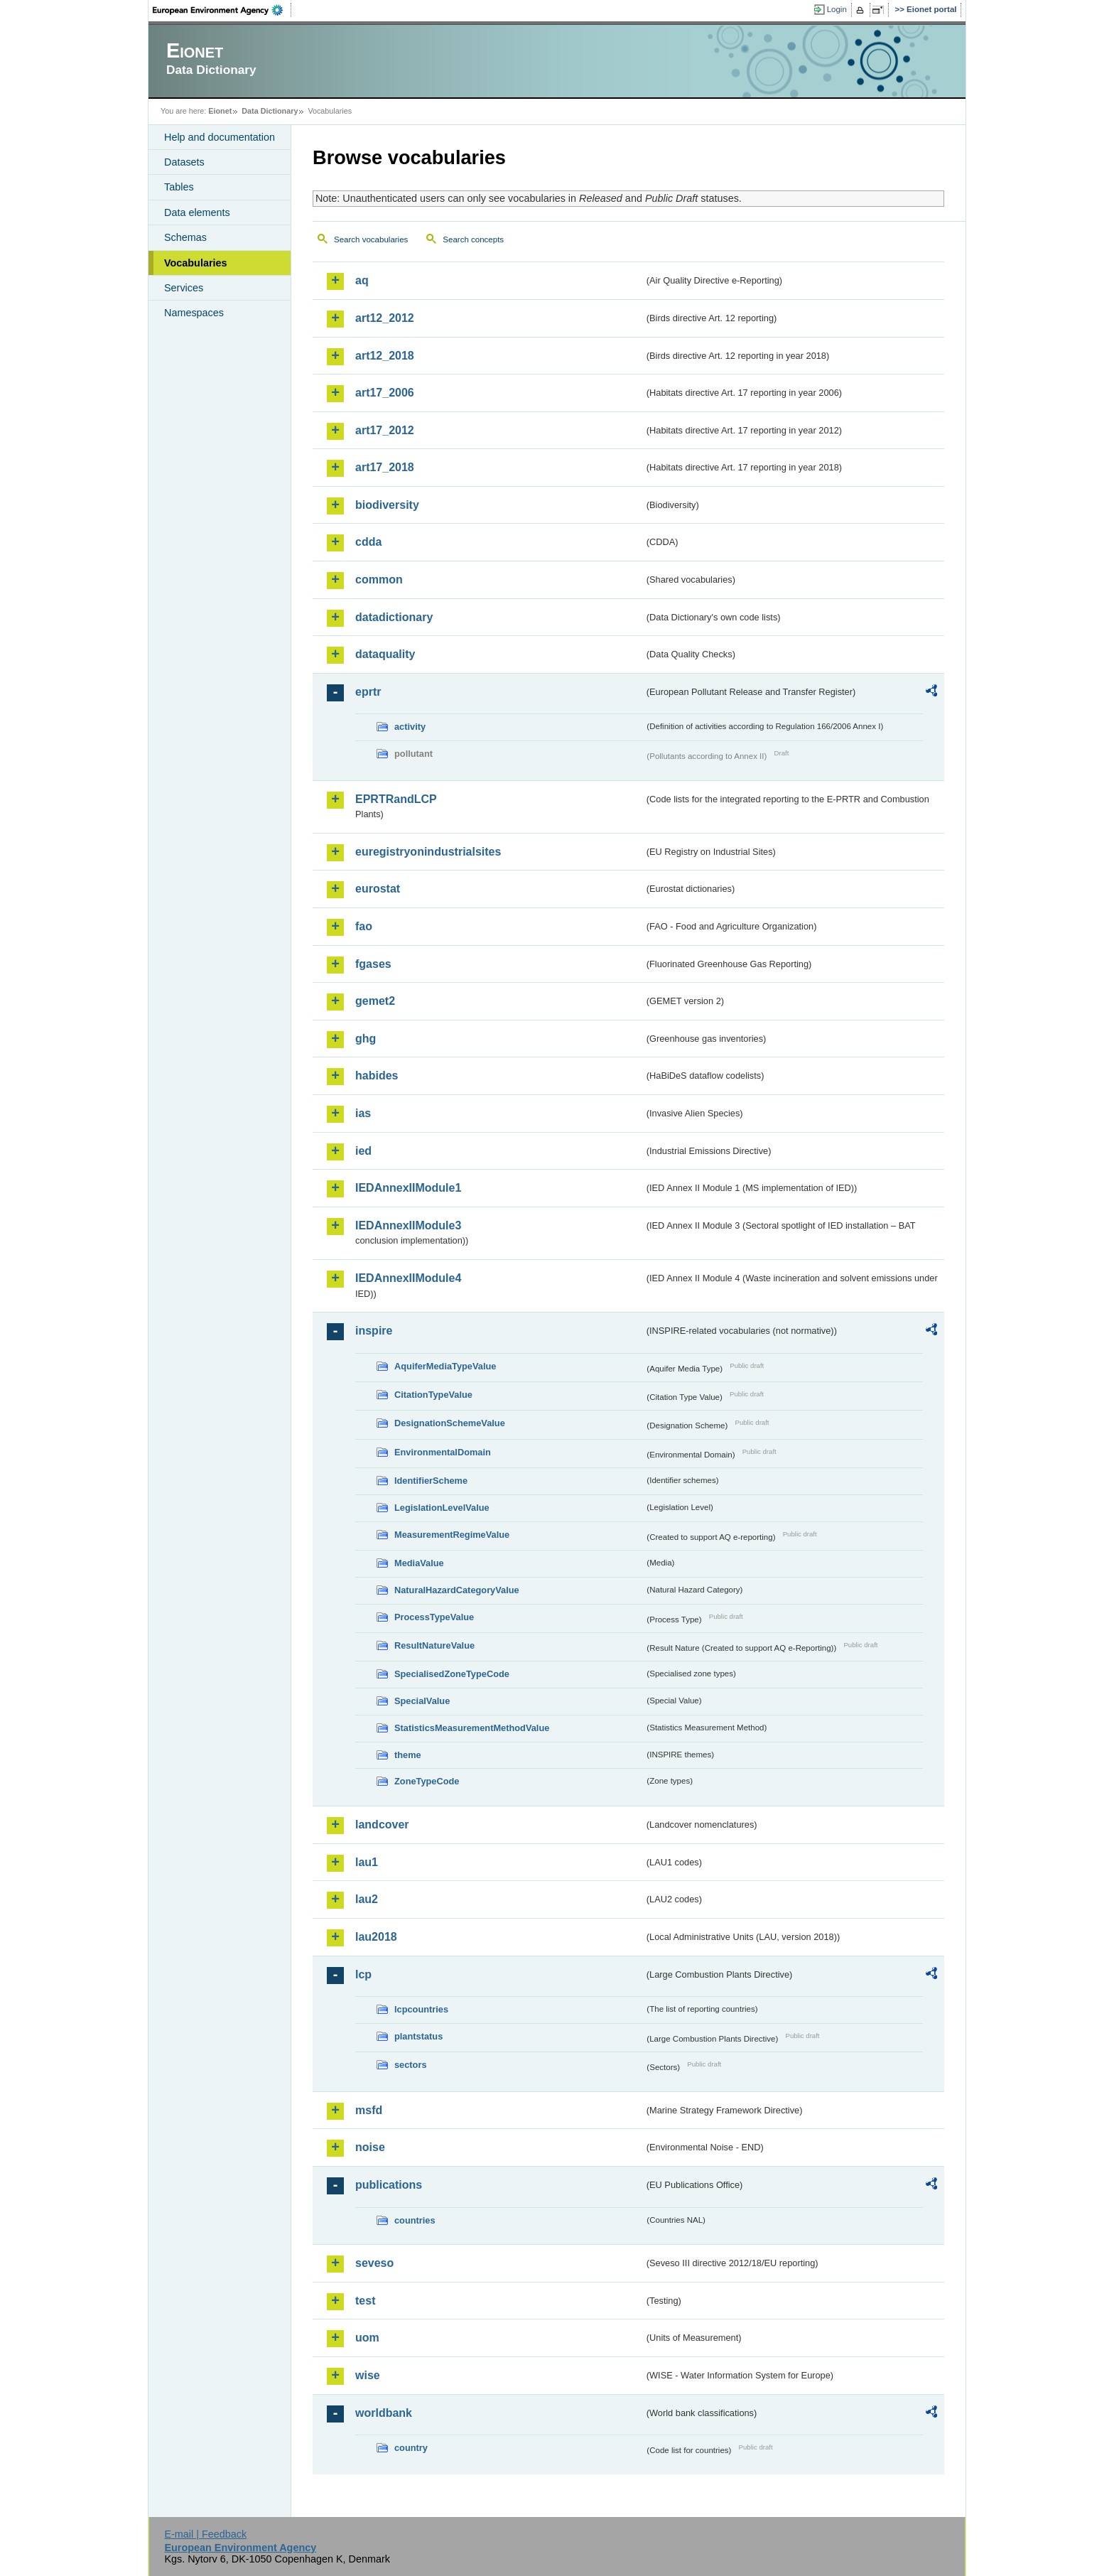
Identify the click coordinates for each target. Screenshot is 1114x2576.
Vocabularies (195, 263)
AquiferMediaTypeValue (445, 1366)
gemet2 (375, 1001)
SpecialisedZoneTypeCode (451, 1674)
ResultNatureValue (434, 1645)
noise (370, 2147)
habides (376, 1075)
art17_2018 (384, 467)
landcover (382, 1824)
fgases (373, 964)
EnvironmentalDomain (442, 1452)
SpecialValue (422, 1701)
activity (410, 726)
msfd (368, 2110)
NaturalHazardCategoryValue (456, 1590)
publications (388, 2185)
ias (363, 1113)
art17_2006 (384, 393)
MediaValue (419, 1563)
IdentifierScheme (430, 1480)
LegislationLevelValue (442, 1507)
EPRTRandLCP (396, 799)
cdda (368, 542)
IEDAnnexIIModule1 (408, 1188)
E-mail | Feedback (205, 2534)
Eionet (220, 111)
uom (367, 2338)
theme (407, 1755)
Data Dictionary (270, 111)
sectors (410, 2064)
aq (362, 280)
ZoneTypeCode (426, 1781)
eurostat (377, 889)
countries (415, 2220)
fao (363, 926)
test (365, 2301)
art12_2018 (384, 356)
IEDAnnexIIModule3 (408, 1225)
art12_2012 (384, 318)
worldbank (383, 2413)
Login (837, 9)
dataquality (385, 654)
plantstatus (418, 2036)
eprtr (368, 692)
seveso (374, 2263)
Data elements (197, 212)
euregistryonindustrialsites (428, 852)
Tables (179, 187)
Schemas (185, 237)
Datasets (184, 162)
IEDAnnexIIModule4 (408, 1278)
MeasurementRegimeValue (451, 1534)
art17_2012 (384, 430)
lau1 (366, 1862)
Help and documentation (219, 137)
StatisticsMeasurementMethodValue (471, 1728)
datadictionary (394, 617)
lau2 (366, 1899)
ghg (365, 1039)
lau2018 (376, 1937)
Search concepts (473, 239)
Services (183, 287)
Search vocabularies (371, 239)
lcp (363, 1974)
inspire (373, 1331)
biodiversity (387, 505)
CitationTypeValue (433, 1394)
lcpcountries (421, 2009)
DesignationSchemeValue (449, 1423)
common (379, 579)
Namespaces (194, 312)
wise (367, 2375)
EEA (222, 10)
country (411, 2447)
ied (363, 1151)
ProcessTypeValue (434, 1617)
